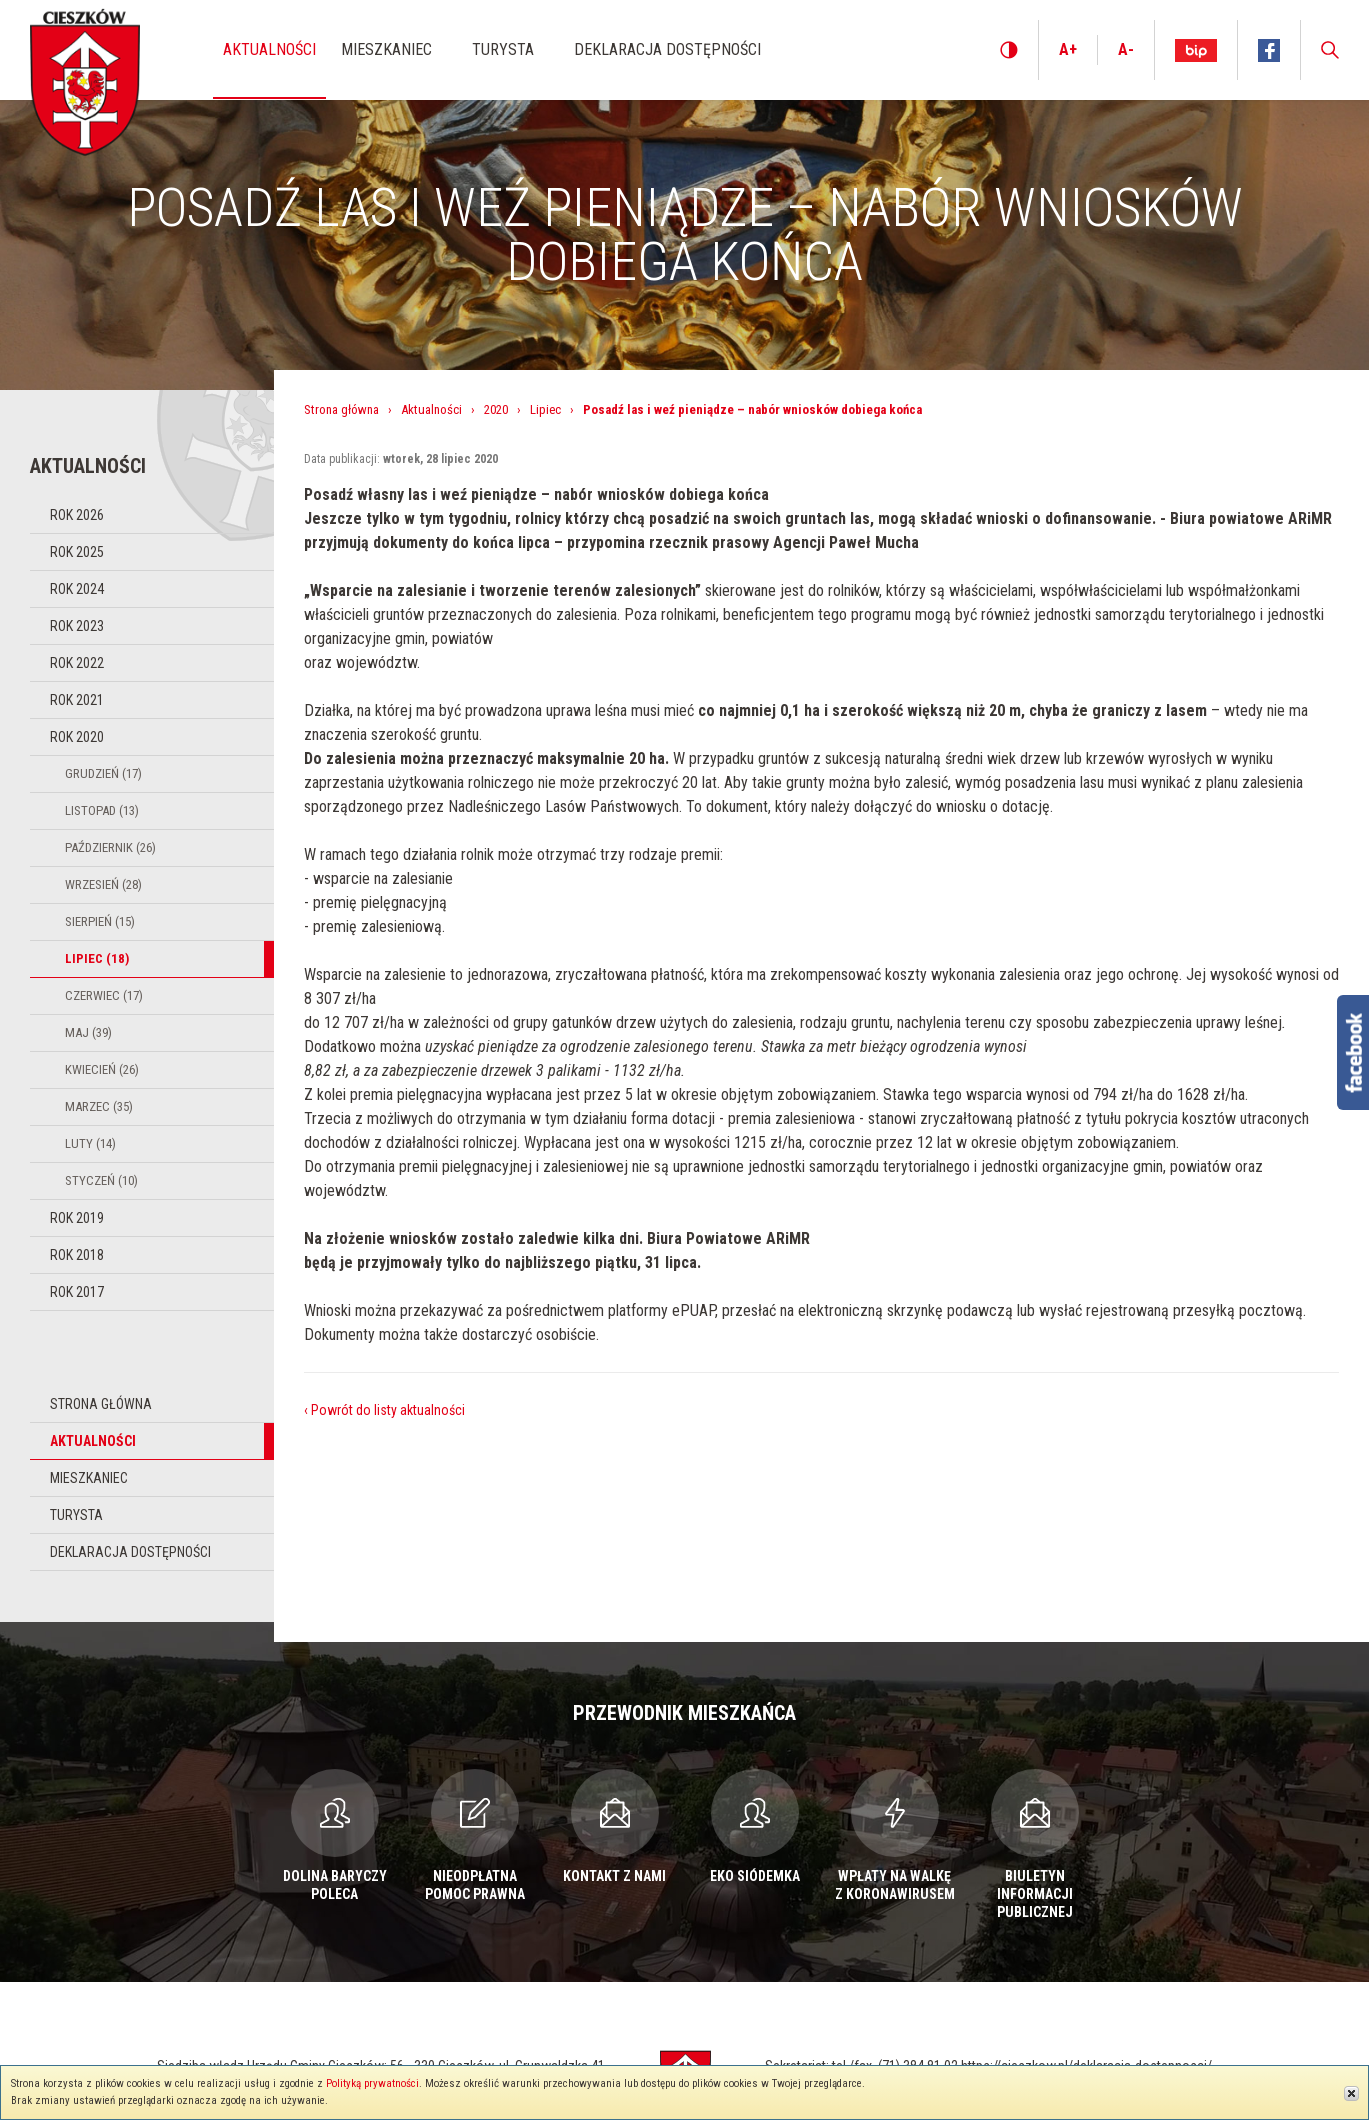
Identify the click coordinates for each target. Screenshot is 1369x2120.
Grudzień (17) (103, 773)
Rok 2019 (77, 1218)
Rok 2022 (77, 663)
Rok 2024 (77, 589)
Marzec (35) (99, 1106)
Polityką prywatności (372, 2083)
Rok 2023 (77, 626)
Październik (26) (110, 847)
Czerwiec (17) (104, 995)
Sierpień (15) (100, 921)
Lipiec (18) (97, 958)
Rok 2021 (77, 700)
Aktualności (93, 1441)
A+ (1068, 49)
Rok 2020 (77, 737)
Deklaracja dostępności (130, 1552)
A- (1126, 49)
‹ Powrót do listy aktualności (384, 1410)
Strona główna (101, 1404)
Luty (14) (90, 1143)
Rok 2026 (77, 515)
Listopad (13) (102, 810)
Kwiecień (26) (102, 1069)
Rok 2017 (77, 1292)
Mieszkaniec (89, 1478)
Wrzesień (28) (103, 884)
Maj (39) (88, 1032)
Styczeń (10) (101, 1180)
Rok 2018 (77, 1255)
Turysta (76, 1515)
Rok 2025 (77, 552)
